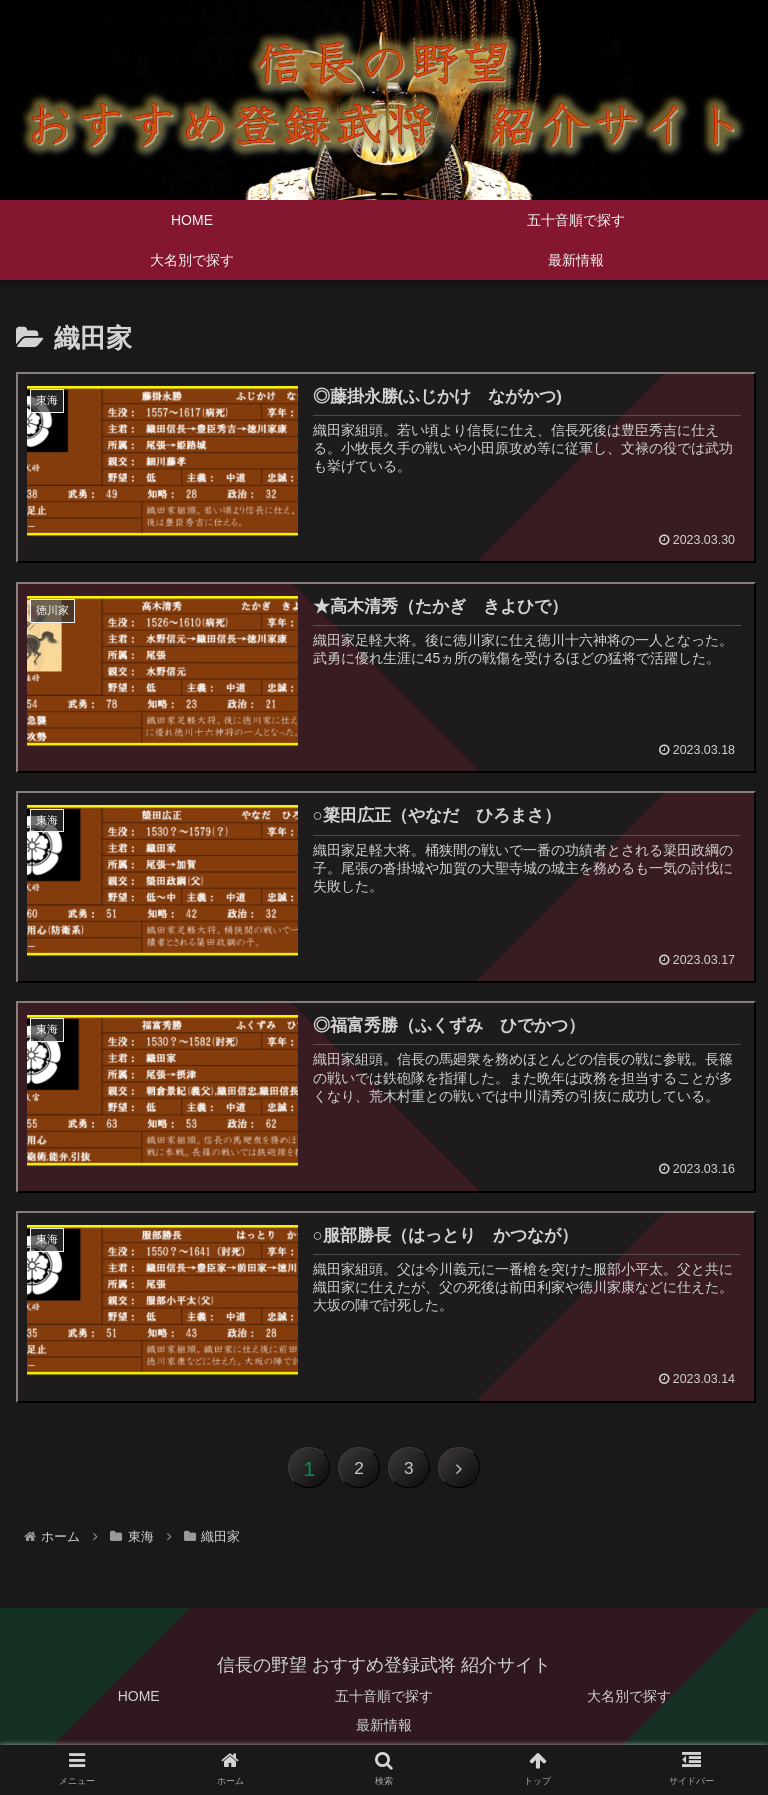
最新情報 (384, 1731)
